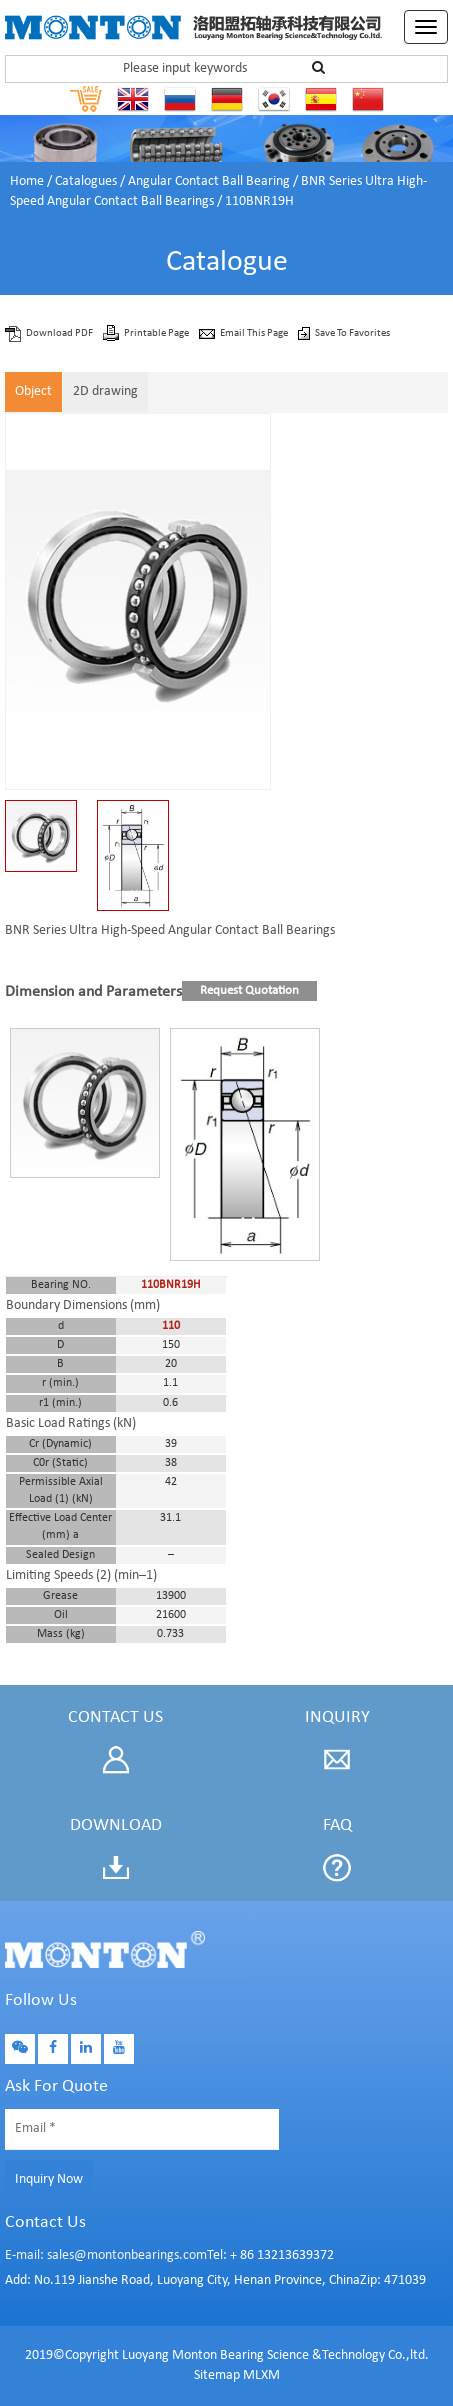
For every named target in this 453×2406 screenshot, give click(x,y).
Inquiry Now (49, 2179)
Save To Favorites (352, 333)
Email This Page (255, 333)
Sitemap (217, 2375)
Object (33, 391)
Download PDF (60, 333)
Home (27, 181)
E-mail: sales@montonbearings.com (106, 2255)
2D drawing (105, 391)
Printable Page (157, 333)
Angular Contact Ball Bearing (209, 181)
